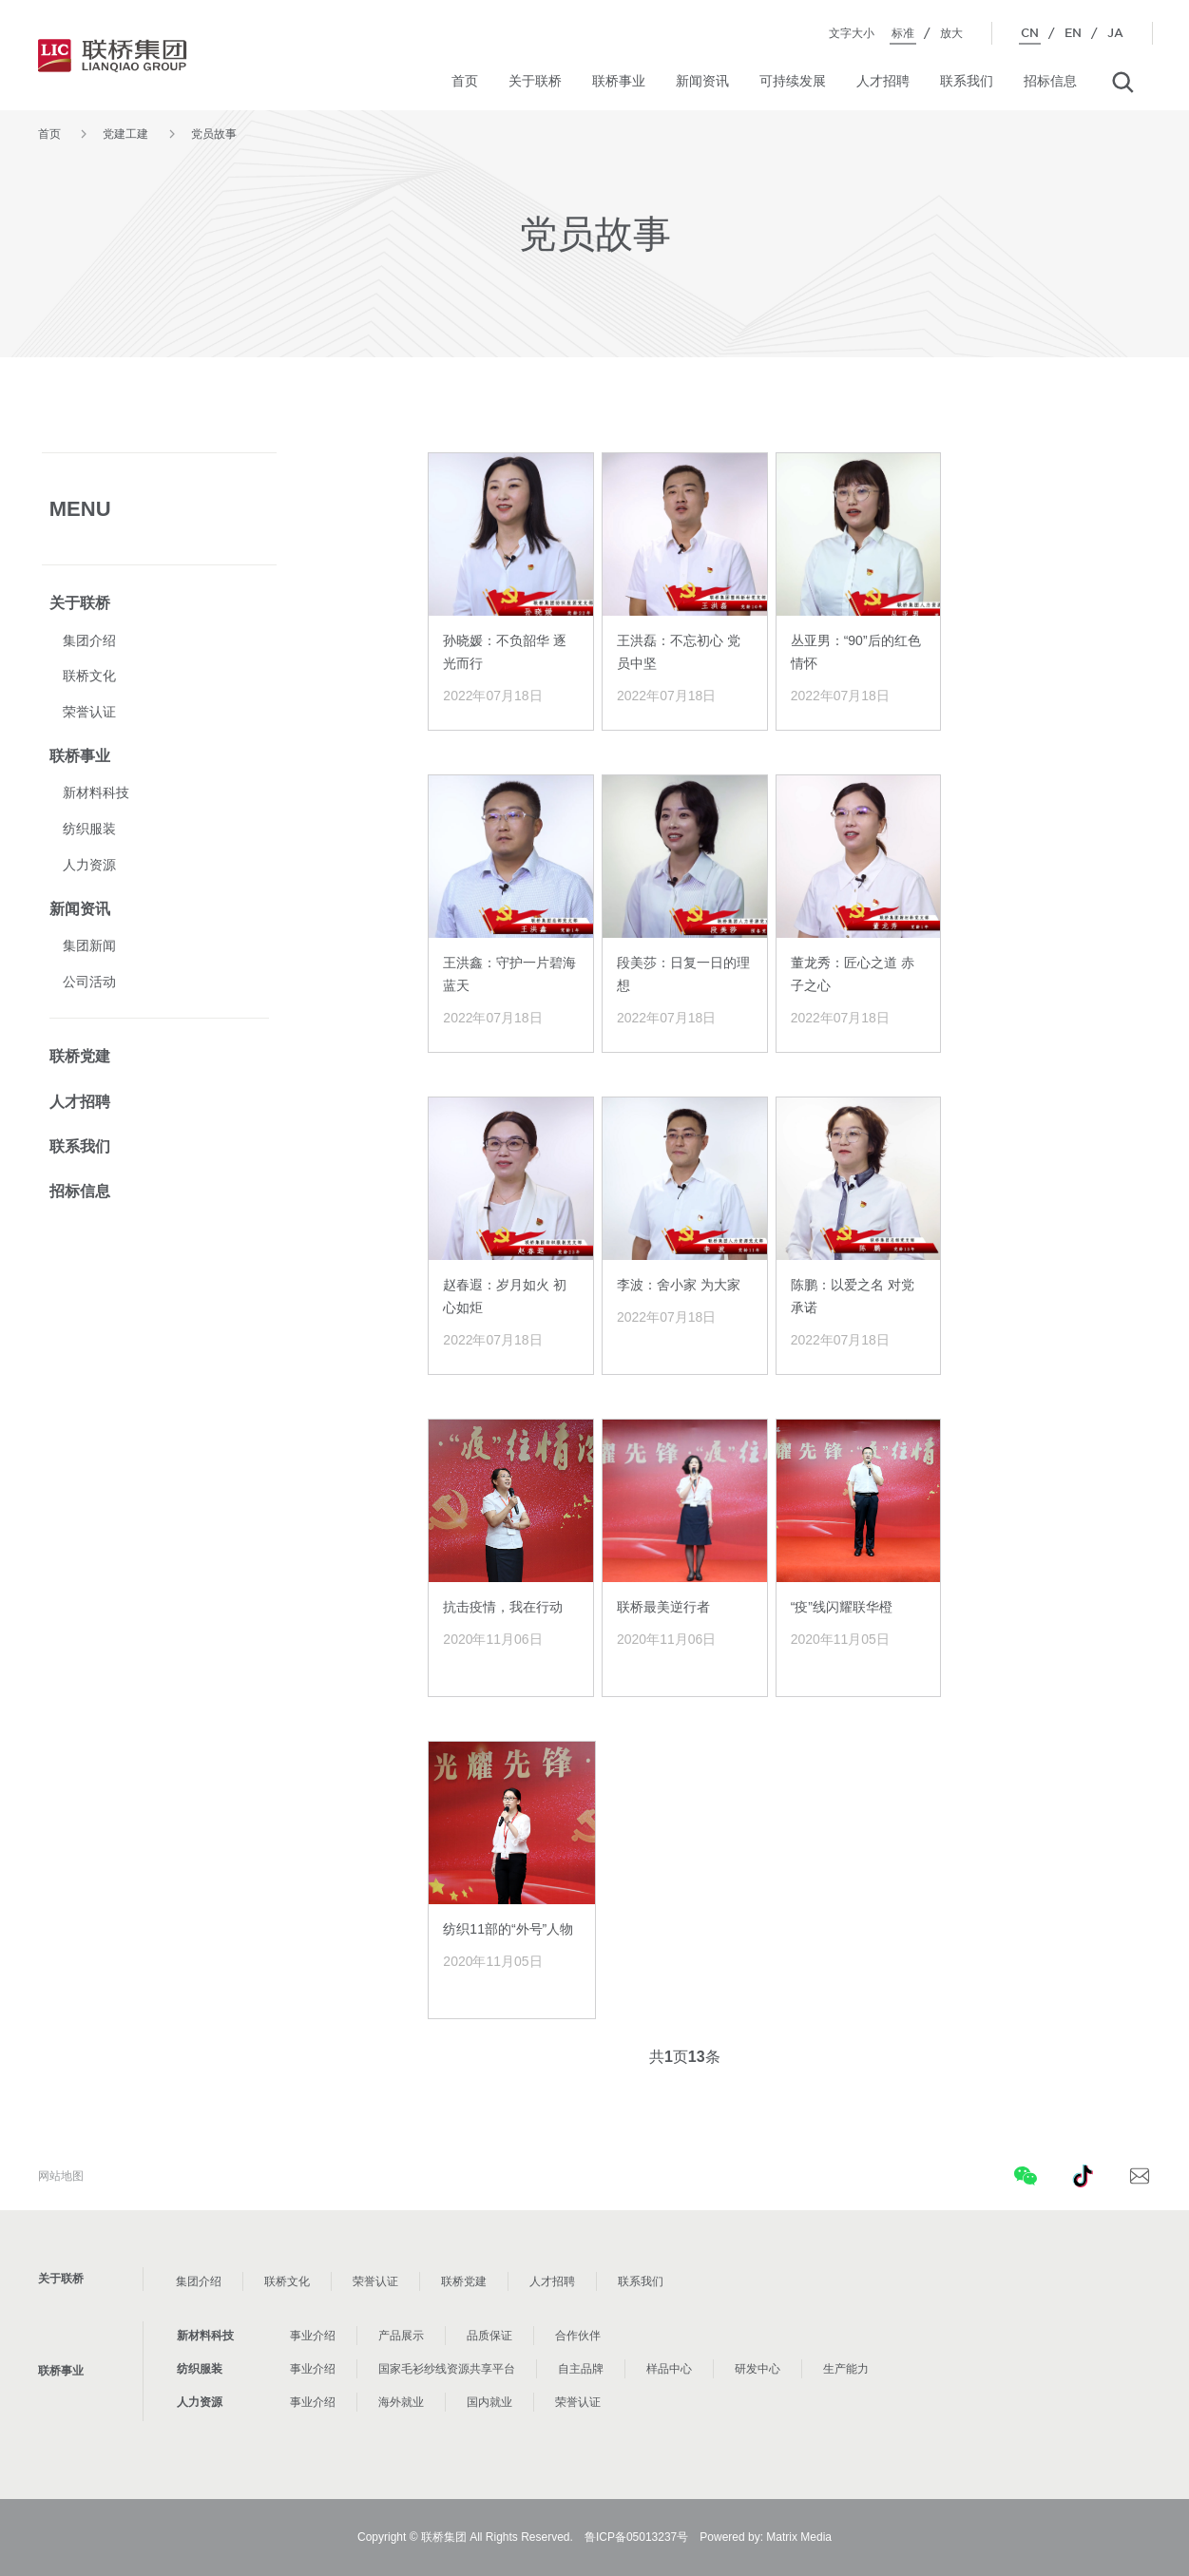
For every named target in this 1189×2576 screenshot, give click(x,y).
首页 (464, 80)
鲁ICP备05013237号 (636, 2537)
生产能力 (846, 2369)
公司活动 (89, 981)
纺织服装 (89, 828)
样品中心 (669, 2369)
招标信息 (1050, 80)
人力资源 (89, 864)
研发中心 (757, 2369)
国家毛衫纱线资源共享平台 (446, 2369)
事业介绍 (313, 2335)
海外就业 (401, 2402)
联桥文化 (89, 675)
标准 (903, 33)
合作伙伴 (578, 2335)
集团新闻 (89, 945)
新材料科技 (96, 792)
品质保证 (489, 2335)
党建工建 (125, 134)
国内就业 (489, 2402)
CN (1030, 33)
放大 (951, 33)
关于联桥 (535, 80)
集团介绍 (89, 640)
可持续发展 (792, 80)
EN (1073, 33)
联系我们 (966, 80)
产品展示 (401, 2335)
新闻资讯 (702, 80)
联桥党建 (79, 1056)
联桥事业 (618, 80)
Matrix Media (799, 2537)
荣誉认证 (89, 711)
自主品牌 (581, 2369)
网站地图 (61, 2176)
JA (1115, 33)
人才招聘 (883, 80)
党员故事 (214, 134)
